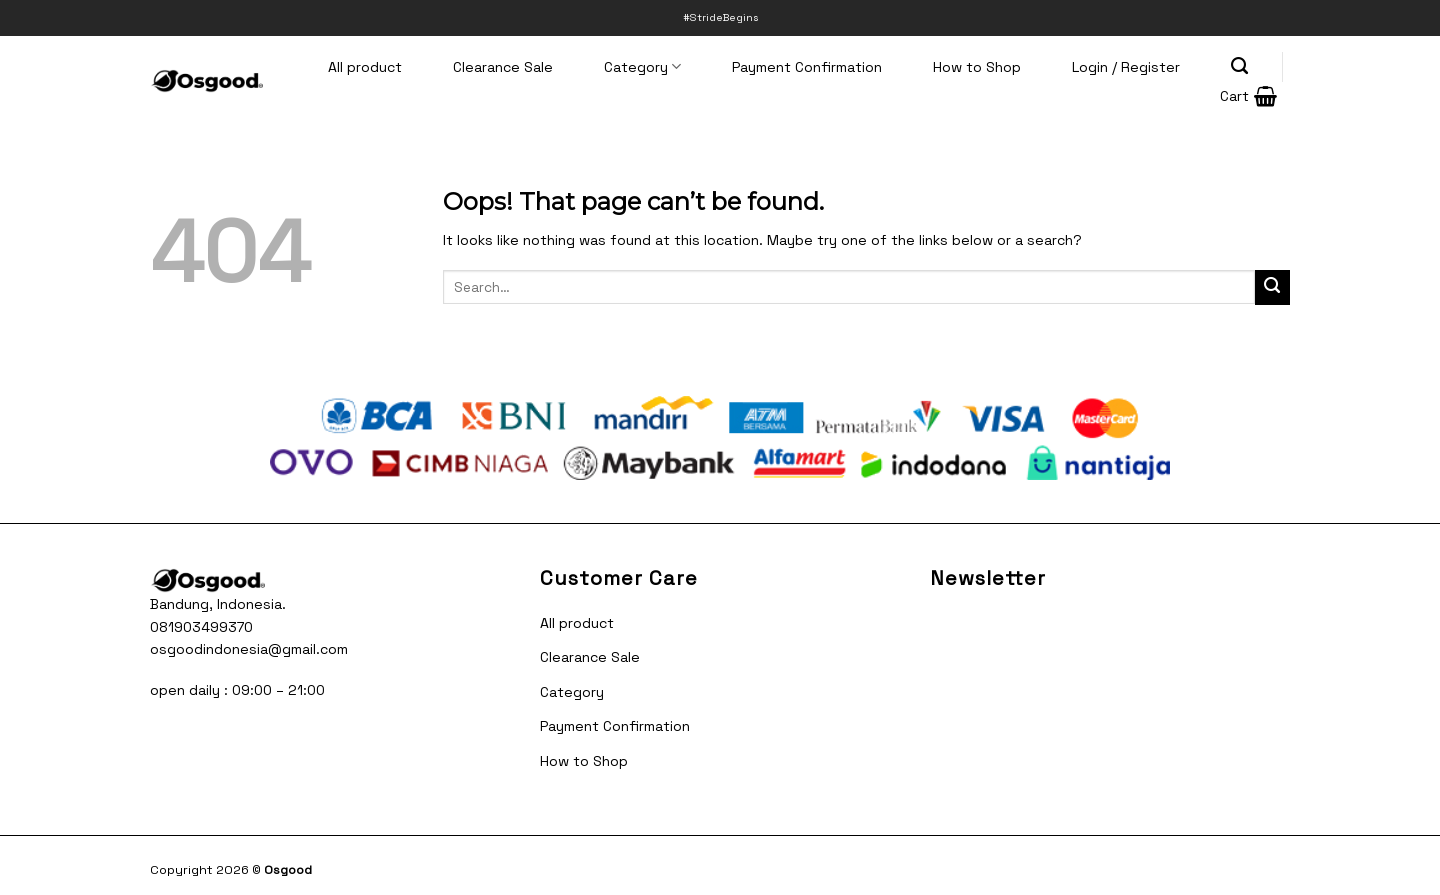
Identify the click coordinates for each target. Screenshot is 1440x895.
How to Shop (977, 67)
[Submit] (1272, 287)
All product (365, 67)
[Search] (1240, 66)
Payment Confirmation (807, 67)
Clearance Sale (503, 67)
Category (642, 66)
